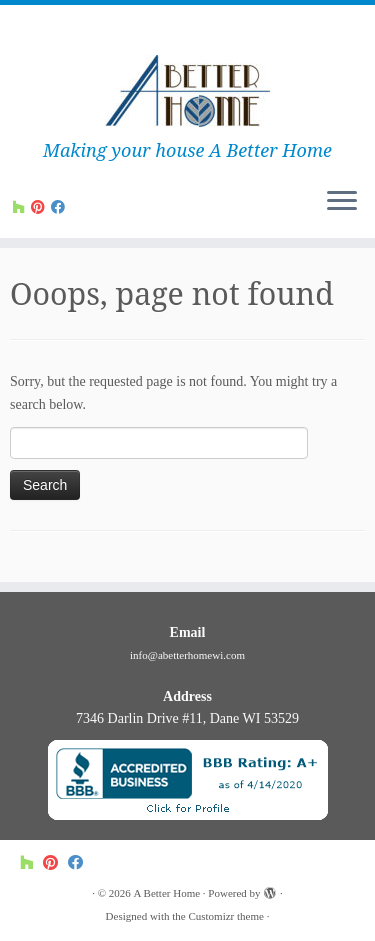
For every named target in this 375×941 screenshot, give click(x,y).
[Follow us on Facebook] (61, 207)
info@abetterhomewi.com (187, 655)
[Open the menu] (342, 202)
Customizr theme (225, 916)
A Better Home (167, 893)
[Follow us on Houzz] (22, 207)
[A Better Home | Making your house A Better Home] (187, 92)
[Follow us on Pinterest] (41, 207)
